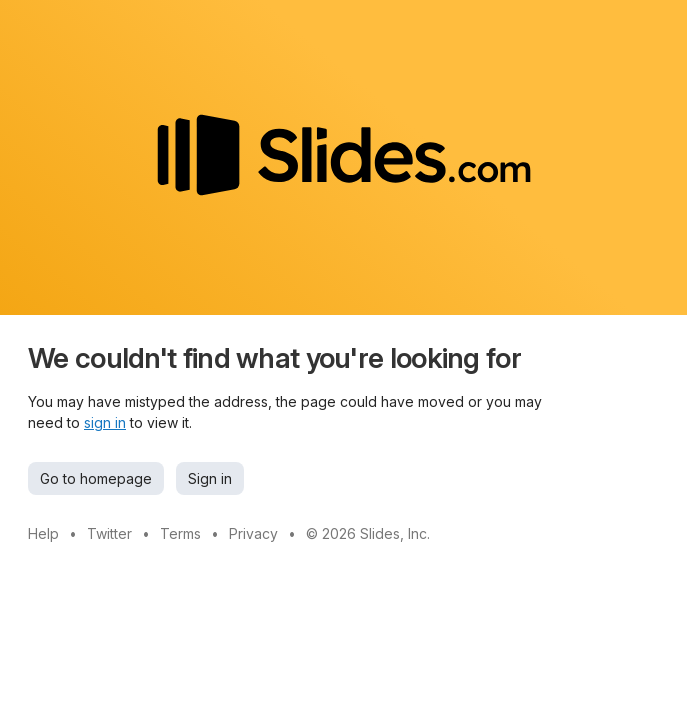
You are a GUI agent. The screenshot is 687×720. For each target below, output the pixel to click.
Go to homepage (96, 478)
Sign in (210, 478)
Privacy (253, 533)
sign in (105, 422)
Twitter (109, 533)
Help (43, 533)
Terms (180, 533)
